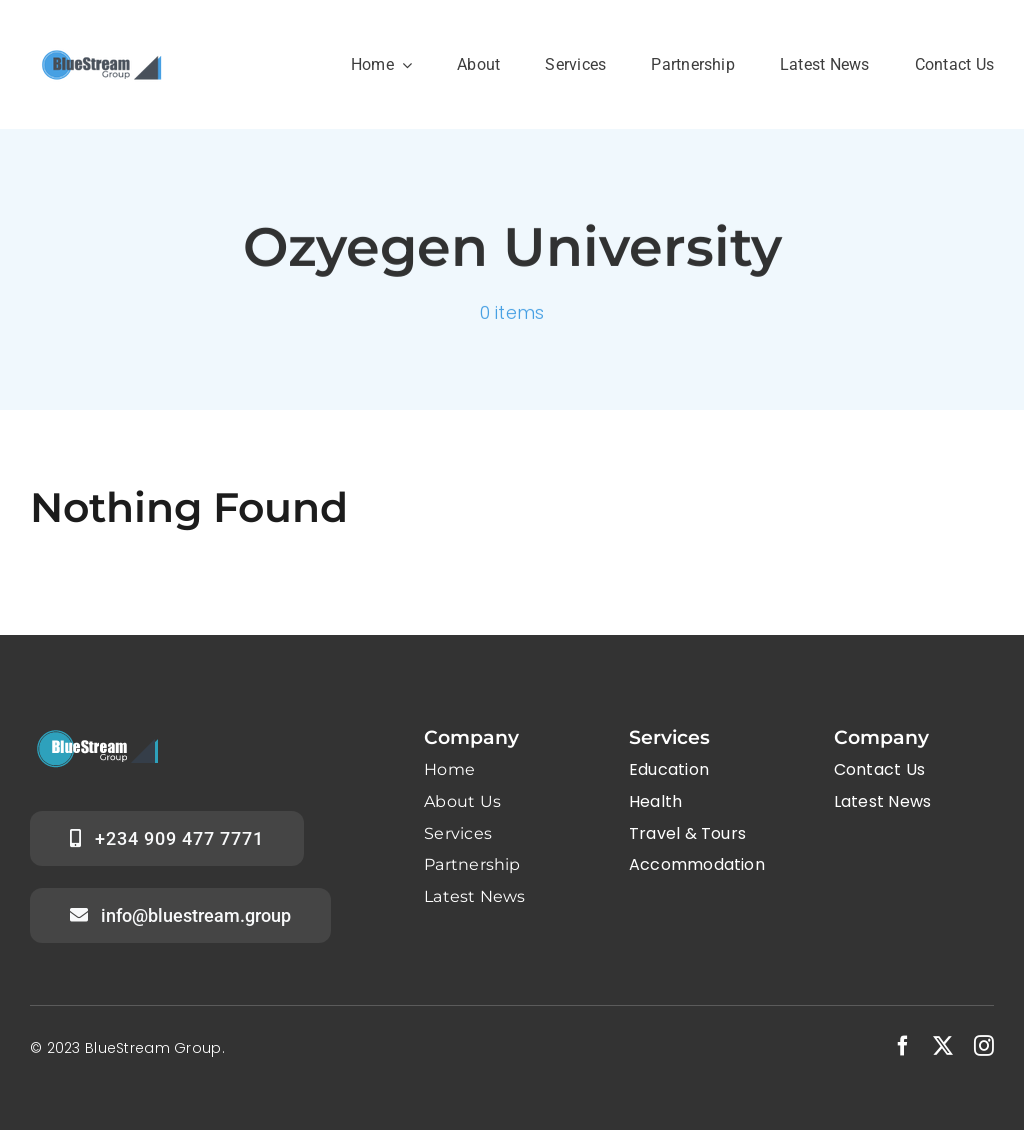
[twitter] (943, 1046)
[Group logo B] (100, 46)
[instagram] (984, 1046)
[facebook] (903, 1046)
